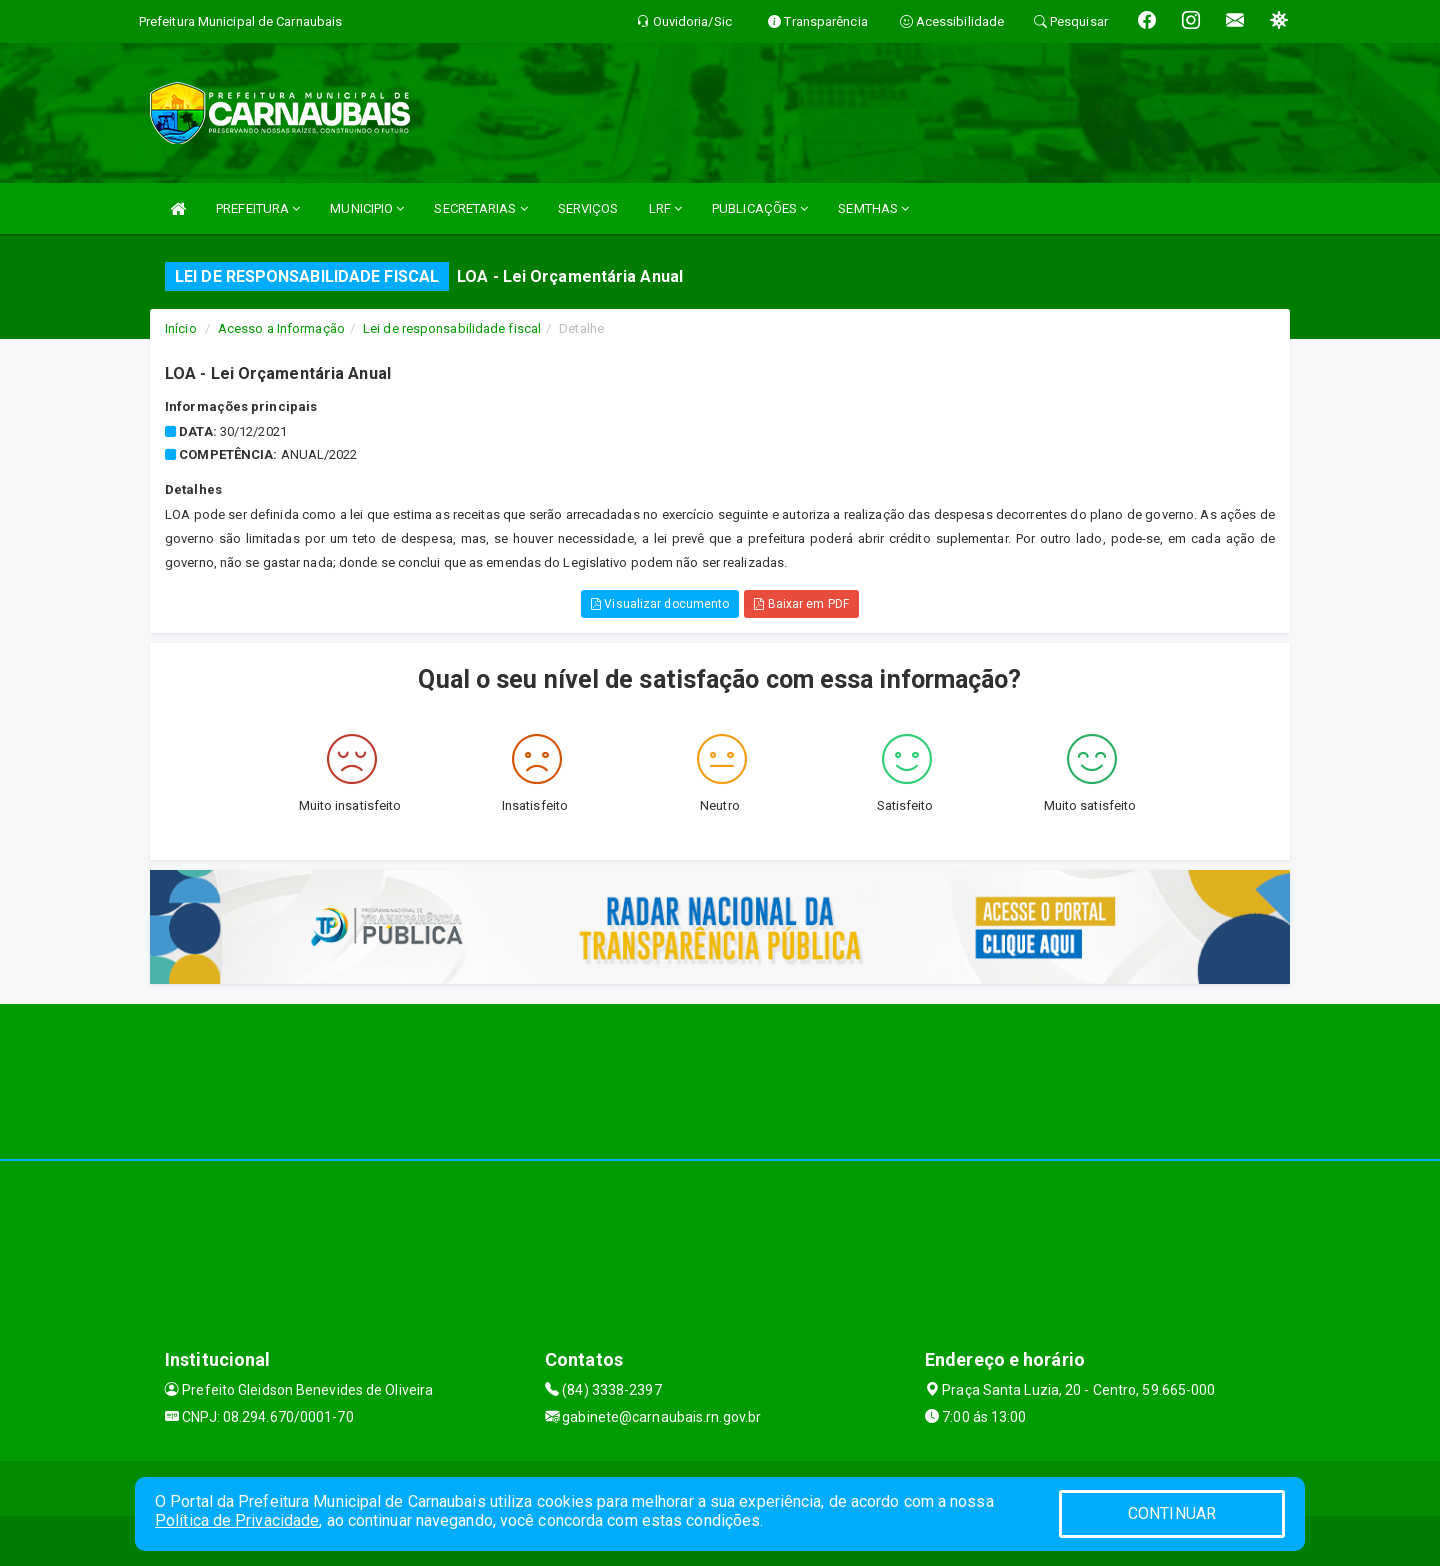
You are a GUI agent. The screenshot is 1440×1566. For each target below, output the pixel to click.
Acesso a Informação (281, 328)
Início (181, 328)
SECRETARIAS (480, 208)
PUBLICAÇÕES (760, 208)
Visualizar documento (660, 604)
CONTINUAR (1172, 1513)
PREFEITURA (258, 208)
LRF (666, 208)
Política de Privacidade (237, 1520)
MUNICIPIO (367, 208)
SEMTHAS (873, 208)
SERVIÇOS (588, 208)
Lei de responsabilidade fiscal (452, 328)
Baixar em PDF (801, 604)
